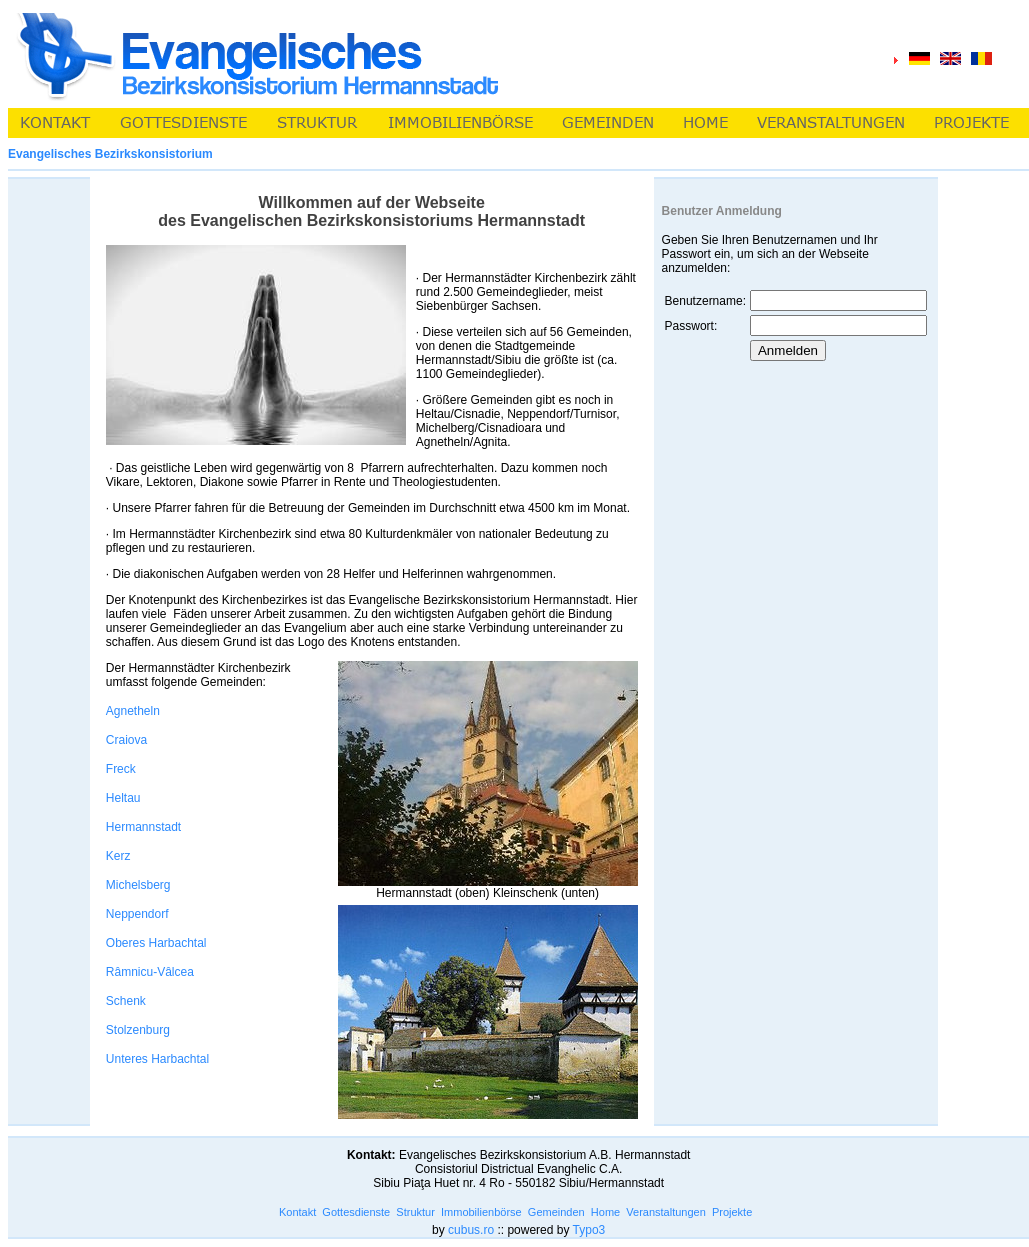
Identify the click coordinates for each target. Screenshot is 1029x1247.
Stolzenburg (138, 1030)
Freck (121, 769)
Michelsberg (138, 885)
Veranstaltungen (666, 1212)
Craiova (126, 740)
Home (605, 1212)
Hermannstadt (143, 827)
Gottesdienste (356, 1212)
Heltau (123, 798)
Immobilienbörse (481, 1212)
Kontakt (297, 1212)
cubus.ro (471, 1230)
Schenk (126, 1001)
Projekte (732, 1212)
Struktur (415, 1212)
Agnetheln (133, 711)
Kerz (118, 856)
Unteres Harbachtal (157, 1059)
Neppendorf (137, 914)
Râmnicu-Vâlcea (150, 972)
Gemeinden (556, 1212)
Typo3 (589, 1230)
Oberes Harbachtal (156, 943)
